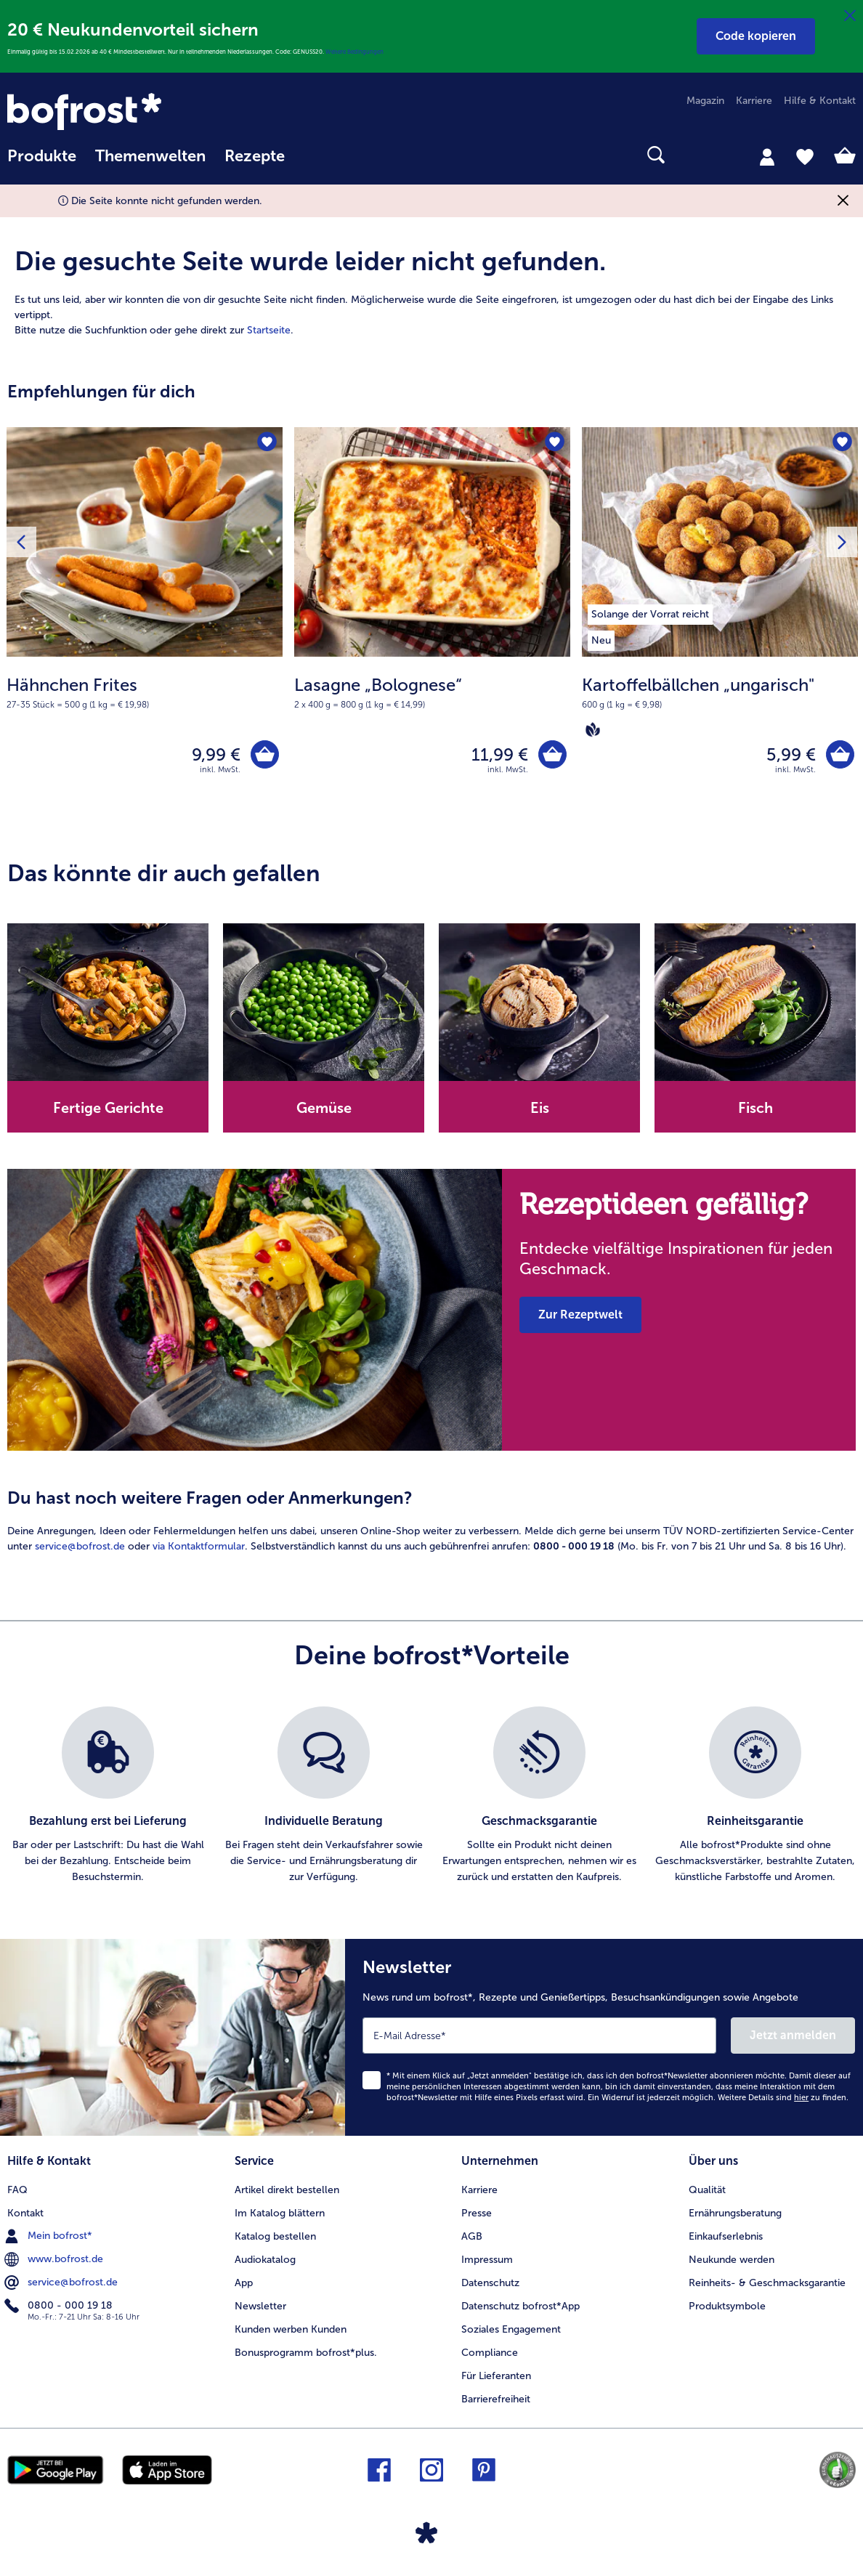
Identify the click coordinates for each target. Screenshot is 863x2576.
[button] (756, 36)
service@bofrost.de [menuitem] (62, 2282)
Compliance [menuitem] (489, 2352)
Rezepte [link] (254, 156)
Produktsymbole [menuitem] (727, 2306)
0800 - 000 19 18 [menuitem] (60, 2305)
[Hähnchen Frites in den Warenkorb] (265, 754)
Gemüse (324, 1108)
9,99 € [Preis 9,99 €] (216, 754)
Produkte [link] (41, 156)
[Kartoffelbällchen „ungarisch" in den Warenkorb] (840, 754)
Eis (539, 1108)
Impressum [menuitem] (487, 2259)
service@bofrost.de (80, 1546)
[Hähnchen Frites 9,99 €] (145, 625)
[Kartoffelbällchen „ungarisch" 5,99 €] (720, 625)
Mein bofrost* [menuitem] (49, 2236)
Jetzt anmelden (793, 2035)
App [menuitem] (244, 2283)
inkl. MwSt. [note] (220, 769)
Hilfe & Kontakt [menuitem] (820, 100)
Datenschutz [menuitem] (490, 2283)
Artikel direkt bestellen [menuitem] (287, 2190)
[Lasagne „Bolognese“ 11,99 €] (432, 625)
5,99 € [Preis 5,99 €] (791, 754)
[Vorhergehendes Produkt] (21, 542)
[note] (145, 691)
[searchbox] (313, 155)
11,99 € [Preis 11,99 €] (499, 754)
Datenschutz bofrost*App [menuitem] (520, 2306)
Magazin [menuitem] (705, 100)
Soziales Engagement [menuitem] (511, 2329)
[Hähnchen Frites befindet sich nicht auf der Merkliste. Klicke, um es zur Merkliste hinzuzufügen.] (267, 442)
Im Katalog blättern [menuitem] (280, 2213)
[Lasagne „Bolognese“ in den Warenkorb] (552, 754)
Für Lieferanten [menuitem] (496, 2376)
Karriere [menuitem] (754, 100)
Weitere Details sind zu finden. (783, 2097)
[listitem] (650, 612)
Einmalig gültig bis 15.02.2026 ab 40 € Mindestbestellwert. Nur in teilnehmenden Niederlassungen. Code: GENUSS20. (166, 51)
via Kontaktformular (199, 1546)
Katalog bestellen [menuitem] (275, 2236)
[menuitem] (41, 163)
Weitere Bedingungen (354, 51)
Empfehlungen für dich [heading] (101, 391)
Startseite (269, 330)
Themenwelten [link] (150, 156)
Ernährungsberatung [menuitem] (735, 2213)
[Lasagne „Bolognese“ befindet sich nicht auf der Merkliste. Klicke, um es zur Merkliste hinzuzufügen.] (554, 442)
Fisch (755, 1108)
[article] (431, 275)
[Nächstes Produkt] (842, 542)
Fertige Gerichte (108, 1108)
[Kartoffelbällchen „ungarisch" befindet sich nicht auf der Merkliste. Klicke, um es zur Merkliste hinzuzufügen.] (842, 442)
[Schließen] (850, 16)
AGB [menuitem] (471, 2236)
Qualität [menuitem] (707, 2190)
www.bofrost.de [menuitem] (55, 2259)
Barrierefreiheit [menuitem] (495, 2399)
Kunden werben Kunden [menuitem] (291, 2329)
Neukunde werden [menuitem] (731, 2259)
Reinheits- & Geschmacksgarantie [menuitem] (767, 2283)
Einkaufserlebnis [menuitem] (726, 2236)
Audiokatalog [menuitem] (265, 2259)
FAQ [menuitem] (17, 2190)
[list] (431, 1795)
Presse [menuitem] (476, 2213)
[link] (134, 111)
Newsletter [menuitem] (260, 2306)
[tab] (767, 156)
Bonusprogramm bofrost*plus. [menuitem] (306, 2352)
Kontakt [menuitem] (25, 2213)
